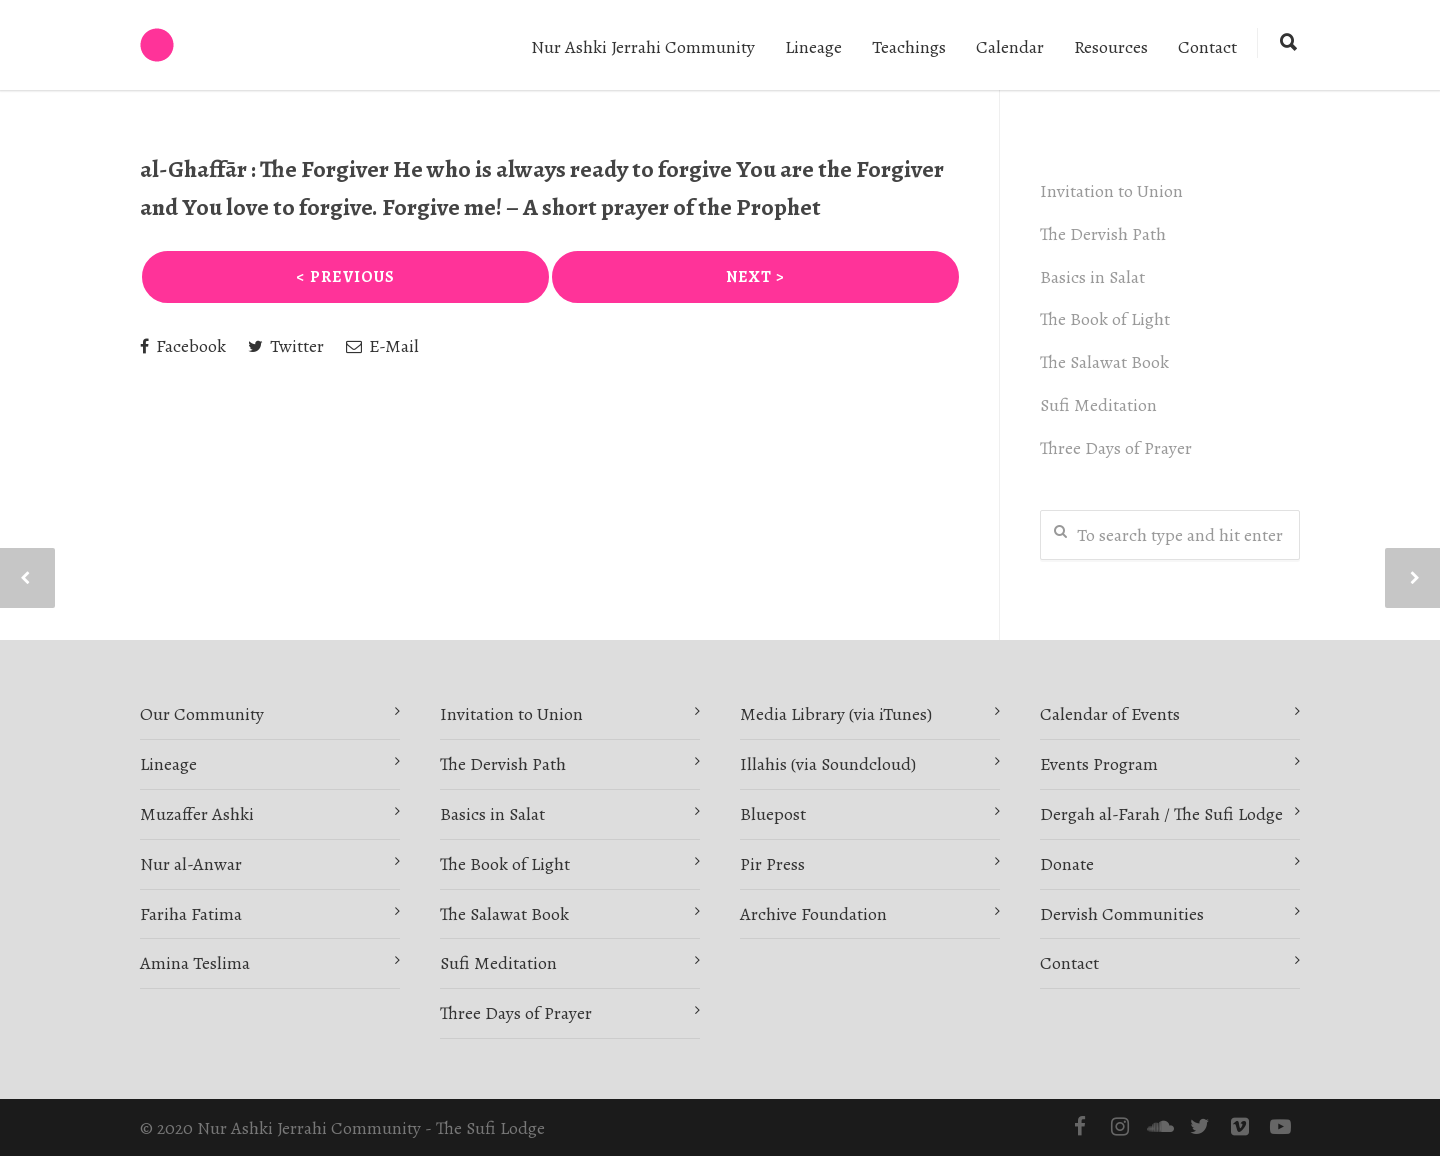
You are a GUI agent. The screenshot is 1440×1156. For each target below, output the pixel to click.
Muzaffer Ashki (197, 814)
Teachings (909, 47)
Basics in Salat (1092, 277)
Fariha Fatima (191, 914)
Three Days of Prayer (1116, 448)
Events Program (1099, 764)
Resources (1111, 47)
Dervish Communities (1122, 914)
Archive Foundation (813, 914)
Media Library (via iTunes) (836, 714)
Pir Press (772, 864)
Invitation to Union (1111, 191)
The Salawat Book (1104, 362)
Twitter (286, 346)
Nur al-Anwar (191, 864)
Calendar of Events (1110, 714)
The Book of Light (1105, 319)
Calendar (1010, 47)
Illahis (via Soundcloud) (828, 764)
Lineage (813, 47)
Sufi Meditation (1098, 405)
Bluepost (773, 814)
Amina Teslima (195, 963)
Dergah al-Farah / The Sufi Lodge (1161, 814)
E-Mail (382, 346)
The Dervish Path (1103, 234)
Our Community (202, 714)
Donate (1067, 864)
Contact (1207, 47)
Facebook (183, 346)
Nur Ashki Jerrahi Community (643, 47)
